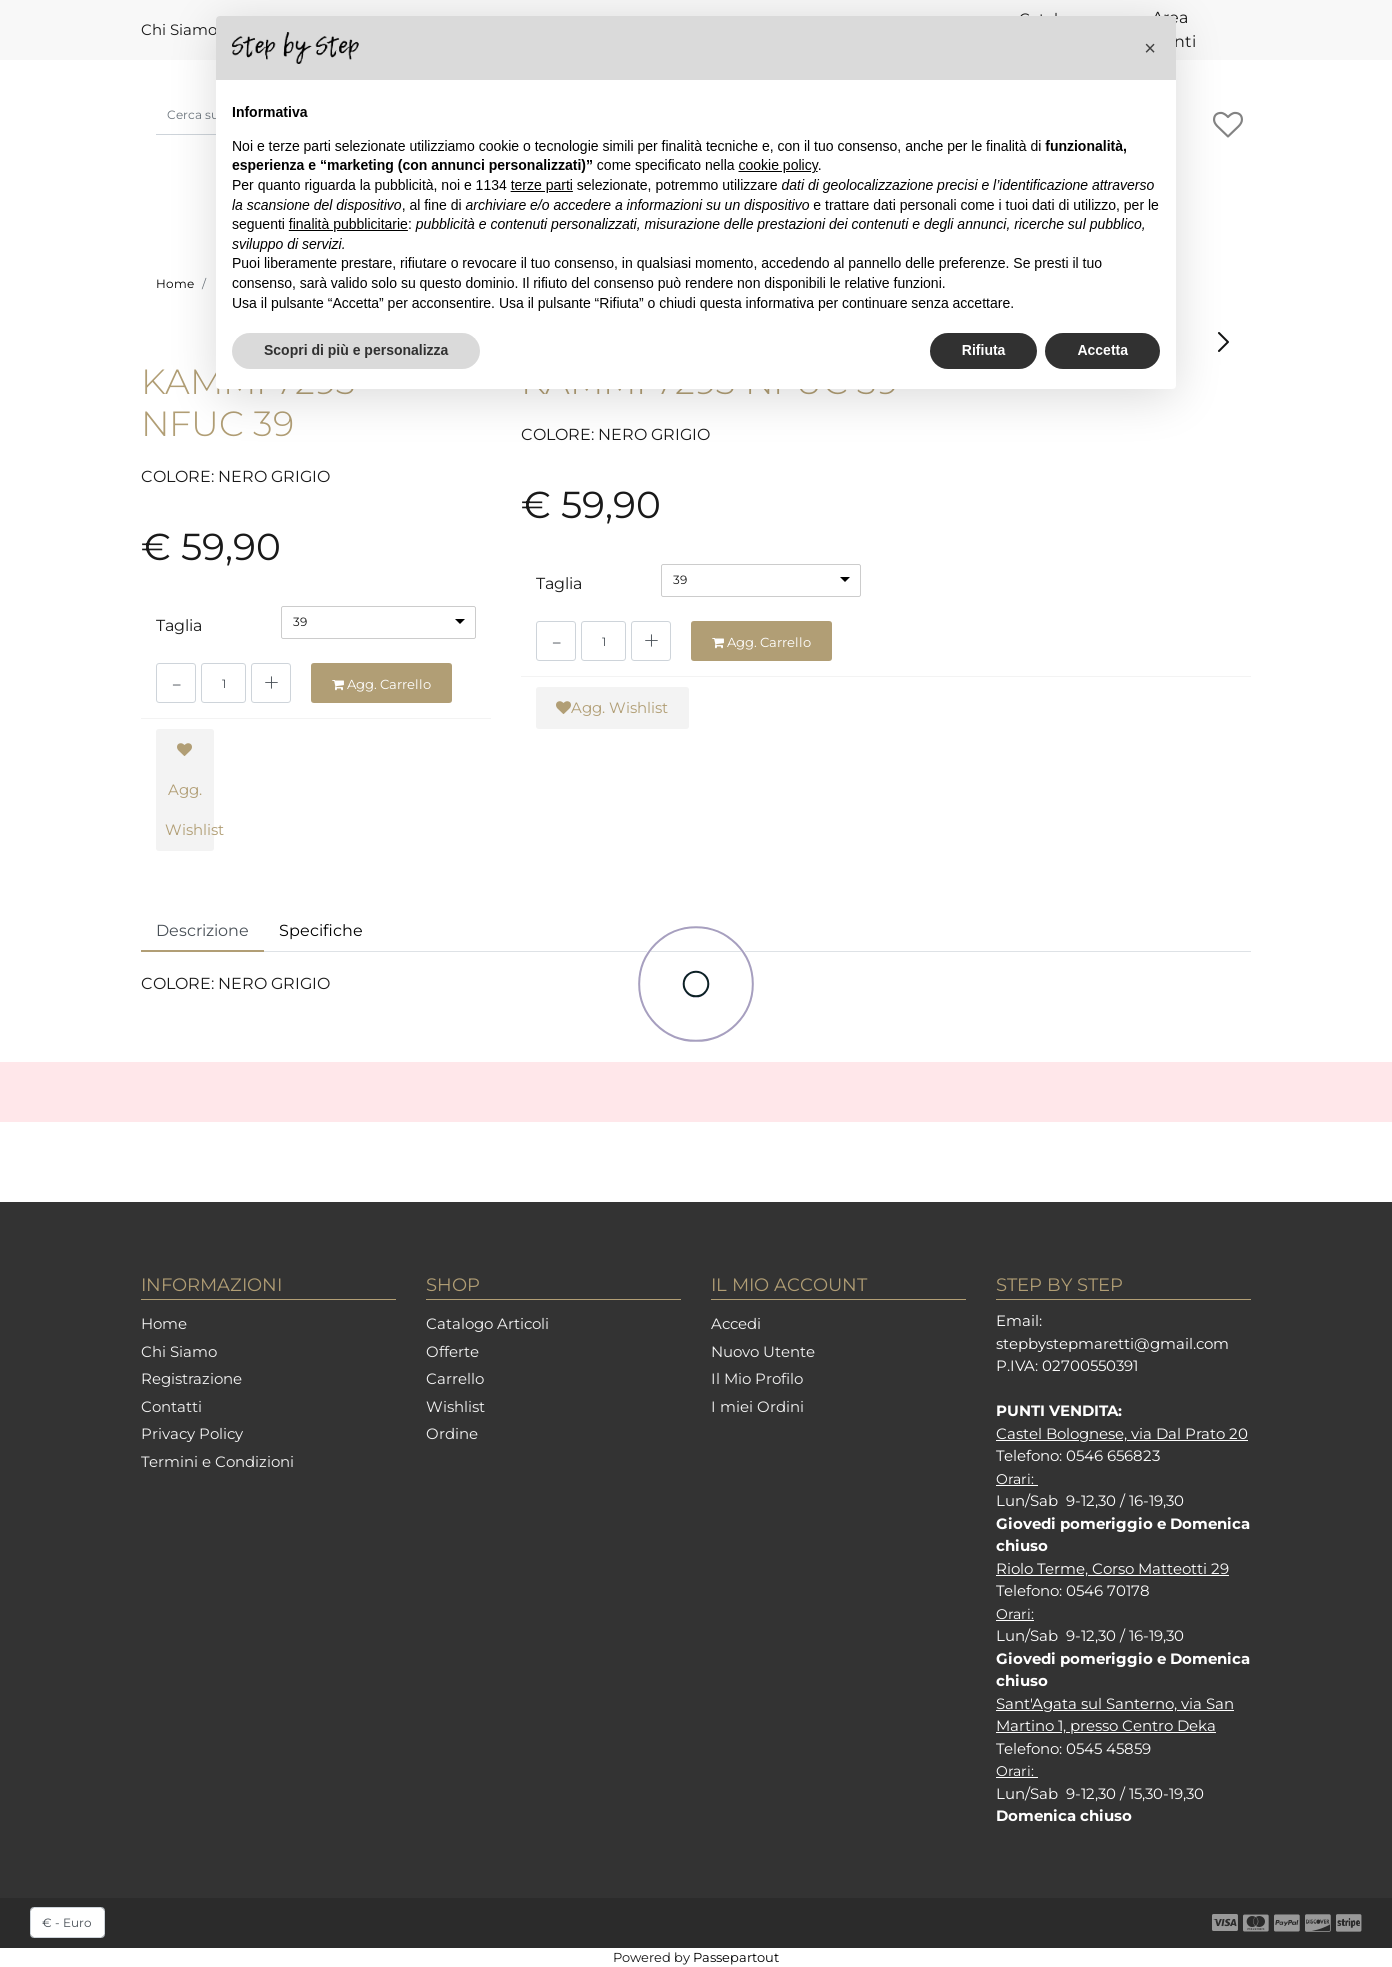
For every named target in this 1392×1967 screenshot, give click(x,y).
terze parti (542, 185)
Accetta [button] (1102, 350)
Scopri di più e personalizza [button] (356, 350)
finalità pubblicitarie (348, 224)
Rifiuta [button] (984, 350)
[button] (1150, 48)
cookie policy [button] (778, 165)
